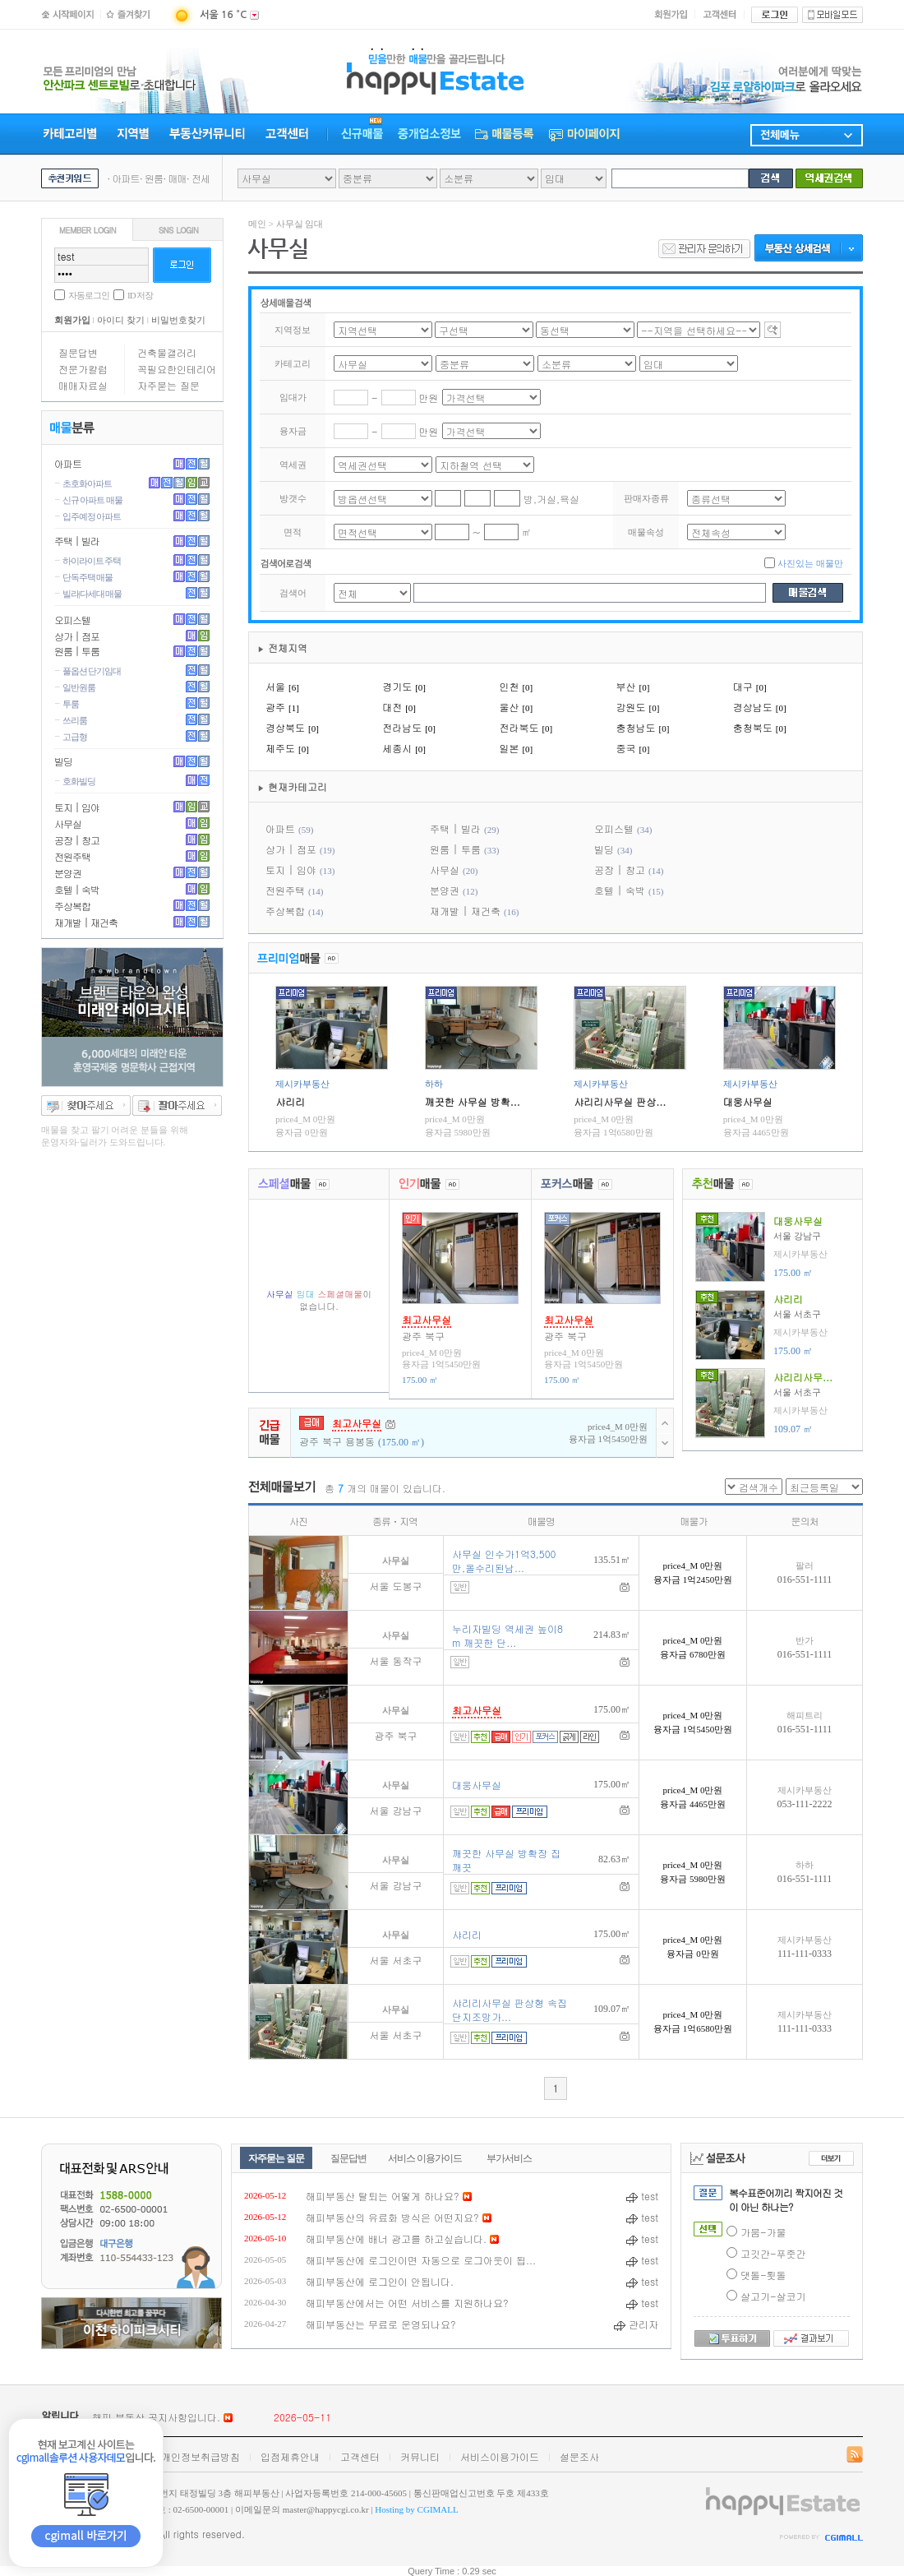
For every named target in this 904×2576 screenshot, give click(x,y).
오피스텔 (72, 620)
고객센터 (360, 2456)
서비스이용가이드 (499, 2456)
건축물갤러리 (166, 352)
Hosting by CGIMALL (416, 2509)
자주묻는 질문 (168, 385)
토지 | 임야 (76, 807)
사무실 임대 (300, 224)
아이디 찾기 (121, 320)
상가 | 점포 (76, 636)
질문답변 (78, 352)
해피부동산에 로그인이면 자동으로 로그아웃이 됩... (421, 2260)
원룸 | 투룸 (76, 651)
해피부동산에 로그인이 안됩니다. (380, 2281)
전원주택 (72, 856)
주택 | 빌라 (76, 541)
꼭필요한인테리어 (176, 369)
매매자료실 (83, 385)
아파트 (67, 463)
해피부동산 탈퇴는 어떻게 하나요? (382, 2196)
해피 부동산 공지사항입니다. (156, 2417)
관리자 (636, 2324)
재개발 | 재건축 (86, 922)
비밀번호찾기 (178, 320)
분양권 (67, 873)
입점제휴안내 (290, 2456)
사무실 (67, 823)
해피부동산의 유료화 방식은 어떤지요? (392, 2217)
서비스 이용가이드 (425, 2158)
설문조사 (579, 2456)
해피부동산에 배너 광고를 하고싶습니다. (396, 2238)
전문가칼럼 (83, 369)
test (642, 2196)
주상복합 (72, 906)
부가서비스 (509, 2158)
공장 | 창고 (76, 840)
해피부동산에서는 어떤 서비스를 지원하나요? (407, 2303)
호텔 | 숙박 (76, 889)
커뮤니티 (420, 2456)
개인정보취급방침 (200, 2456)
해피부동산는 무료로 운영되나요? (381, 2324)
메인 (257, 224)
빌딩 (63, 761)
